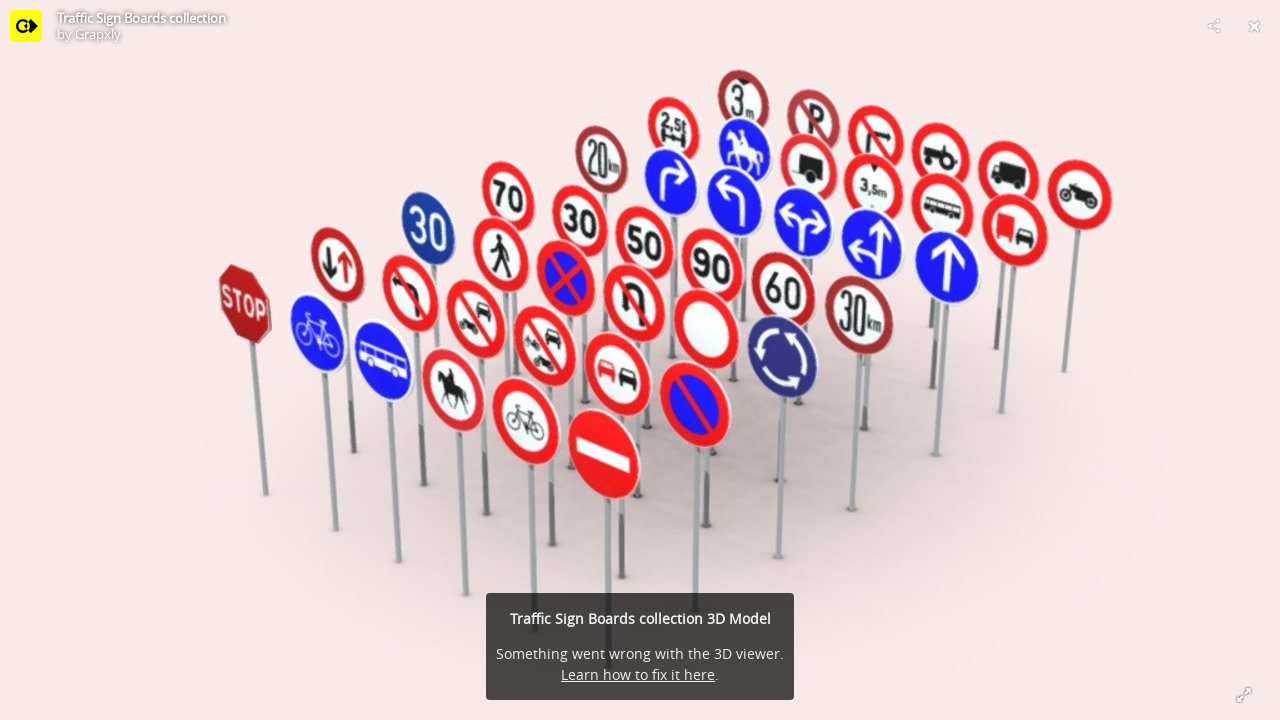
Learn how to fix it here (638, 674)
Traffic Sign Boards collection (141, 18)
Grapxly (98, 34)
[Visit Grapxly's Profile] (26, 26)
